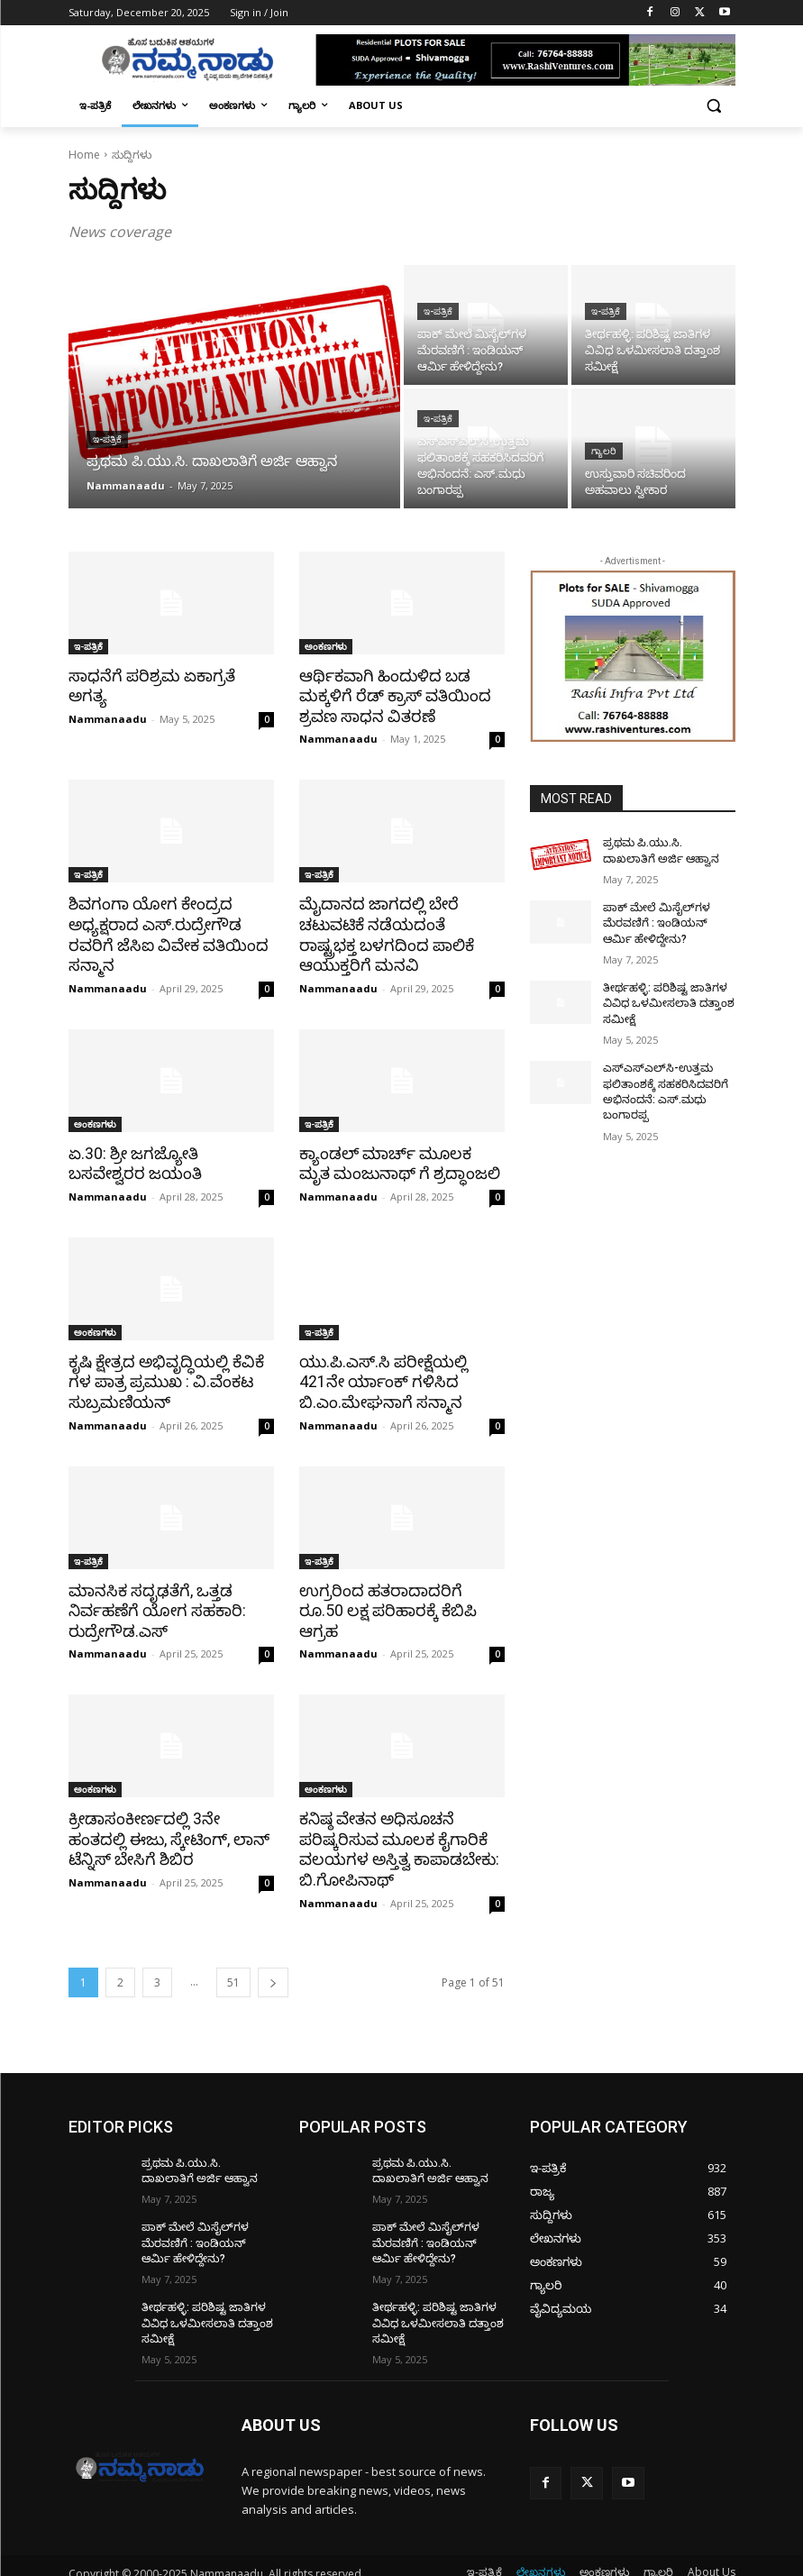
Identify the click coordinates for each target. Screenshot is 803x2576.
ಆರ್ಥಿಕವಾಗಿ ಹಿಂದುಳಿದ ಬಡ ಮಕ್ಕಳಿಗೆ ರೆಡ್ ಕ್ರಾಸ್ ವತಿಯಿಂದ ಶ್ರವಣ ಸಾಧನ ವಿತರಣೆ (390, 696)
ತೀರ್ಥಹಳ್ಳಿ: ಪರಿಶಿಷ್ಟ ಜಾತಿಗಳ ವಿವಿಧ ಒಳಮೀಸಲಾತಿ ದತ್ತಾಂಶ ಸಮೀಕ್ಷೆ (665, 1000)
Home (84, 154)
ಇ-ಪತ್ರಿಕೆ (107, 439)
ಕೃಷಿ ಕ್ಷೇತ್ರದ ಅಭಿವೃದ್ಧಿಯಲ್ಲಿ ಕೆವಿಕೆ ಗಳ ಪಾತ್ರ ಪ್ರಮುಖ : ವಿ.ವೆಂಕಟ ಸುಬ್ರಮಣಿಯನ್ (164, 1377)
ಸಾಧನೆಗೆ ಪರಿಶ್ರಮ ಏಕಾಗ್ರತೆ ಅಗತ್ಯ (168, 676)
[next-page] (273, 1972)
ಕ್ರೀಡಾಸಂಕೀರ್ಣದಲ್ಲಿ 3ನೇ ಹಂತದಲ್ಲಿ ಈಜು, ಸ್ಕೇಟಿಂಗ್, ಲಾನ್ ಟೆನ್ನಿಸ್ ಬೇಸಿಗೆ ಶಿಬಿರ (164, 1831)
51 (233, 1972)
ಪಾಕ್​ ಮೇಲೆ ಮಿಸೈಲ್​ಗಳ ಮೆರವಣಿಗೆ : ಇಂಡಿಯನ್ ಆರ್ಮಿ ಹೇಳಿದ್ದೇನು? (669, 922)
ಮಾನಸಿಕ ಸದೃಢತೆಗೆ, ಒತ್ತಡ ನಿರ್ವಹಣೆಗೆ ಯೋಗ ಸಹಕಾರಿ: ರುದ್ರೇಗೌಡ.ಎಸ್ (154, 1604)
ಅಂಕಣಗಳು (326, 646)
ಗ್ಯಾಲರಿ (603, 451)
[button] (714, 106)
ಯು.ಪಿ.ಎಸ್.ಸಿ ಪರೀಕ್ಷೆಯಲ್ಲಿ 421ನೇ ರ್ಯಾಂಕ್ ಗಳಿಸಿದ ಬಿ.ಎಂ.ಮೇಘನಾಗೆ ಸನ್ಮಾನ (380, 1377)
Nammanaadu (107, 698)
